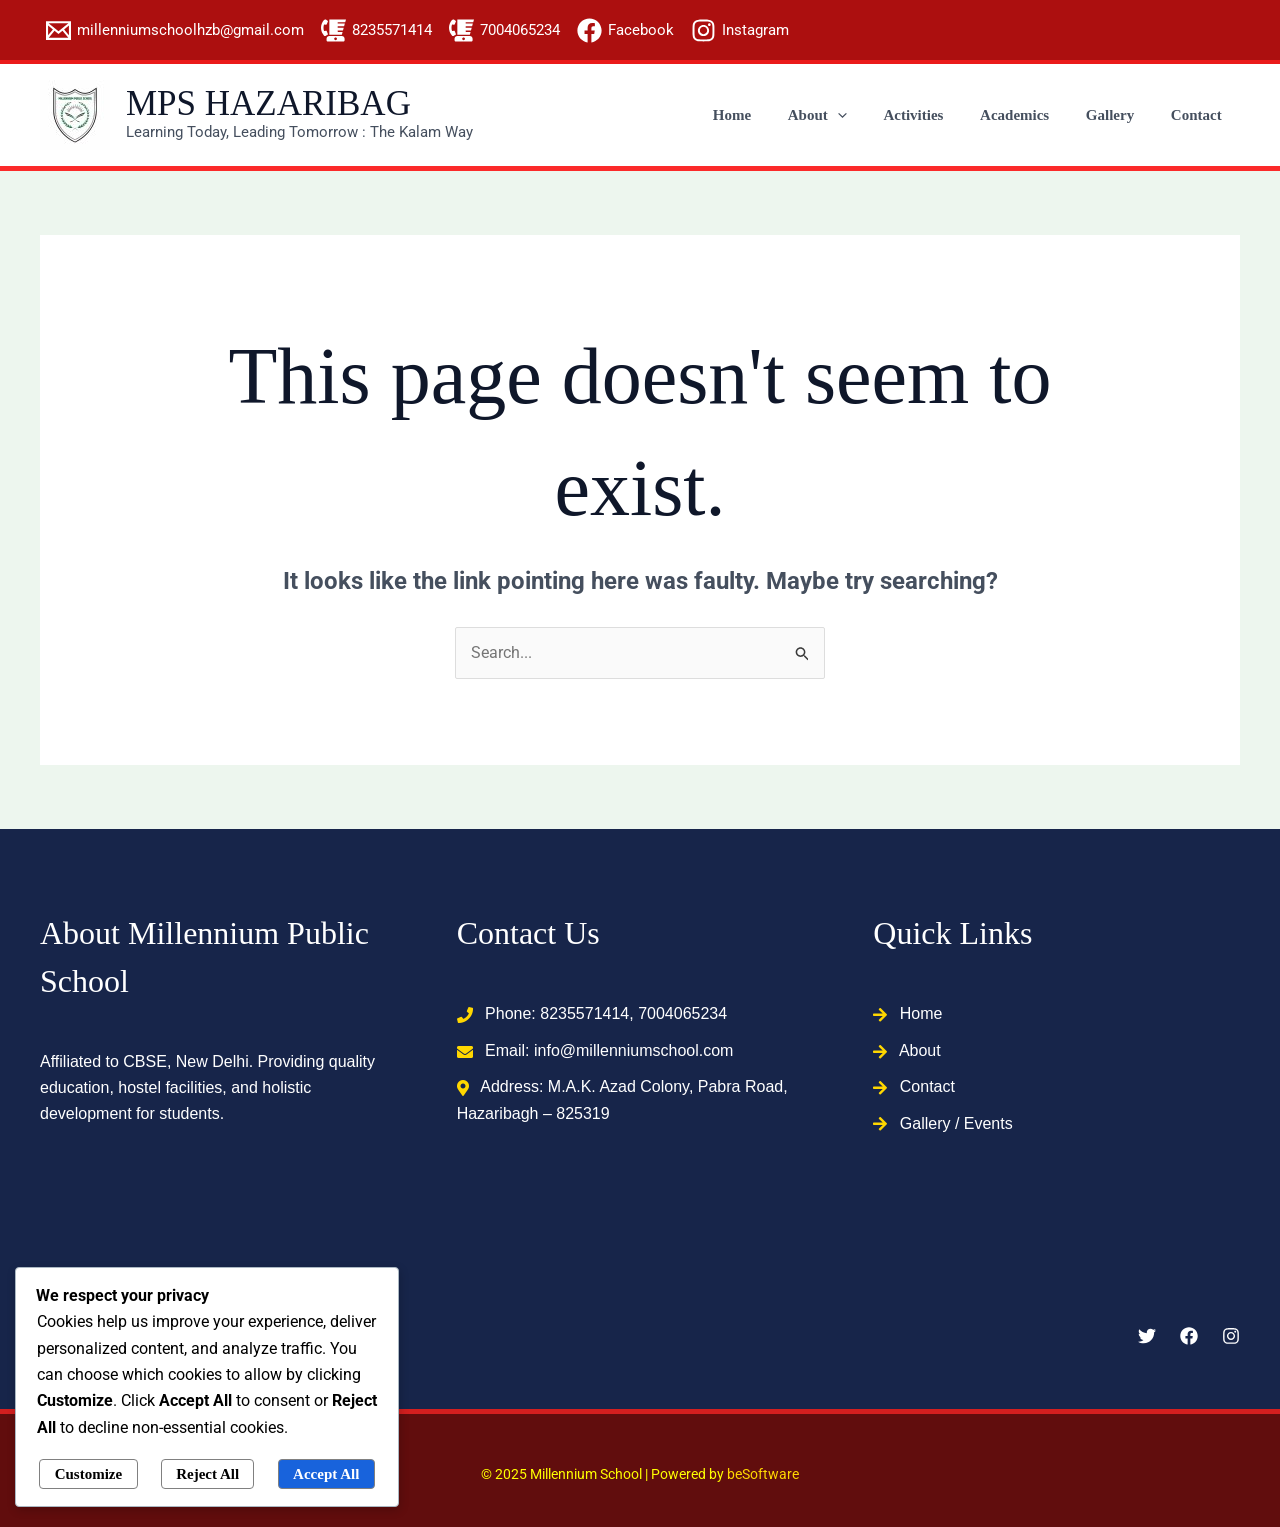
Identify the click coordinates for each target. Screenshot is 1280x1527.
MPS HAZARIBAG (268, 103)
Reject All (207, 1474)
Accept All (326, 1474)
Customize (89, 1474)
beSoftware (763, 1474)
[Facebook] (625, 30)
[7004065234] (504, 30)
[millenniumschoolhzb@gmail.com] (175, 30)
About (847, 115)
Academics (1031, 115)
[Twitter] (1147, 1336)
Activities (937, 115)
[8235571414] (376, 30)
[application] (867, 115)
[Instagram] (740, 30)
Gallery (1120, 115)
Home (768, 115)
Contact (1199, 115)
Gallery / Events (956, 1123)
